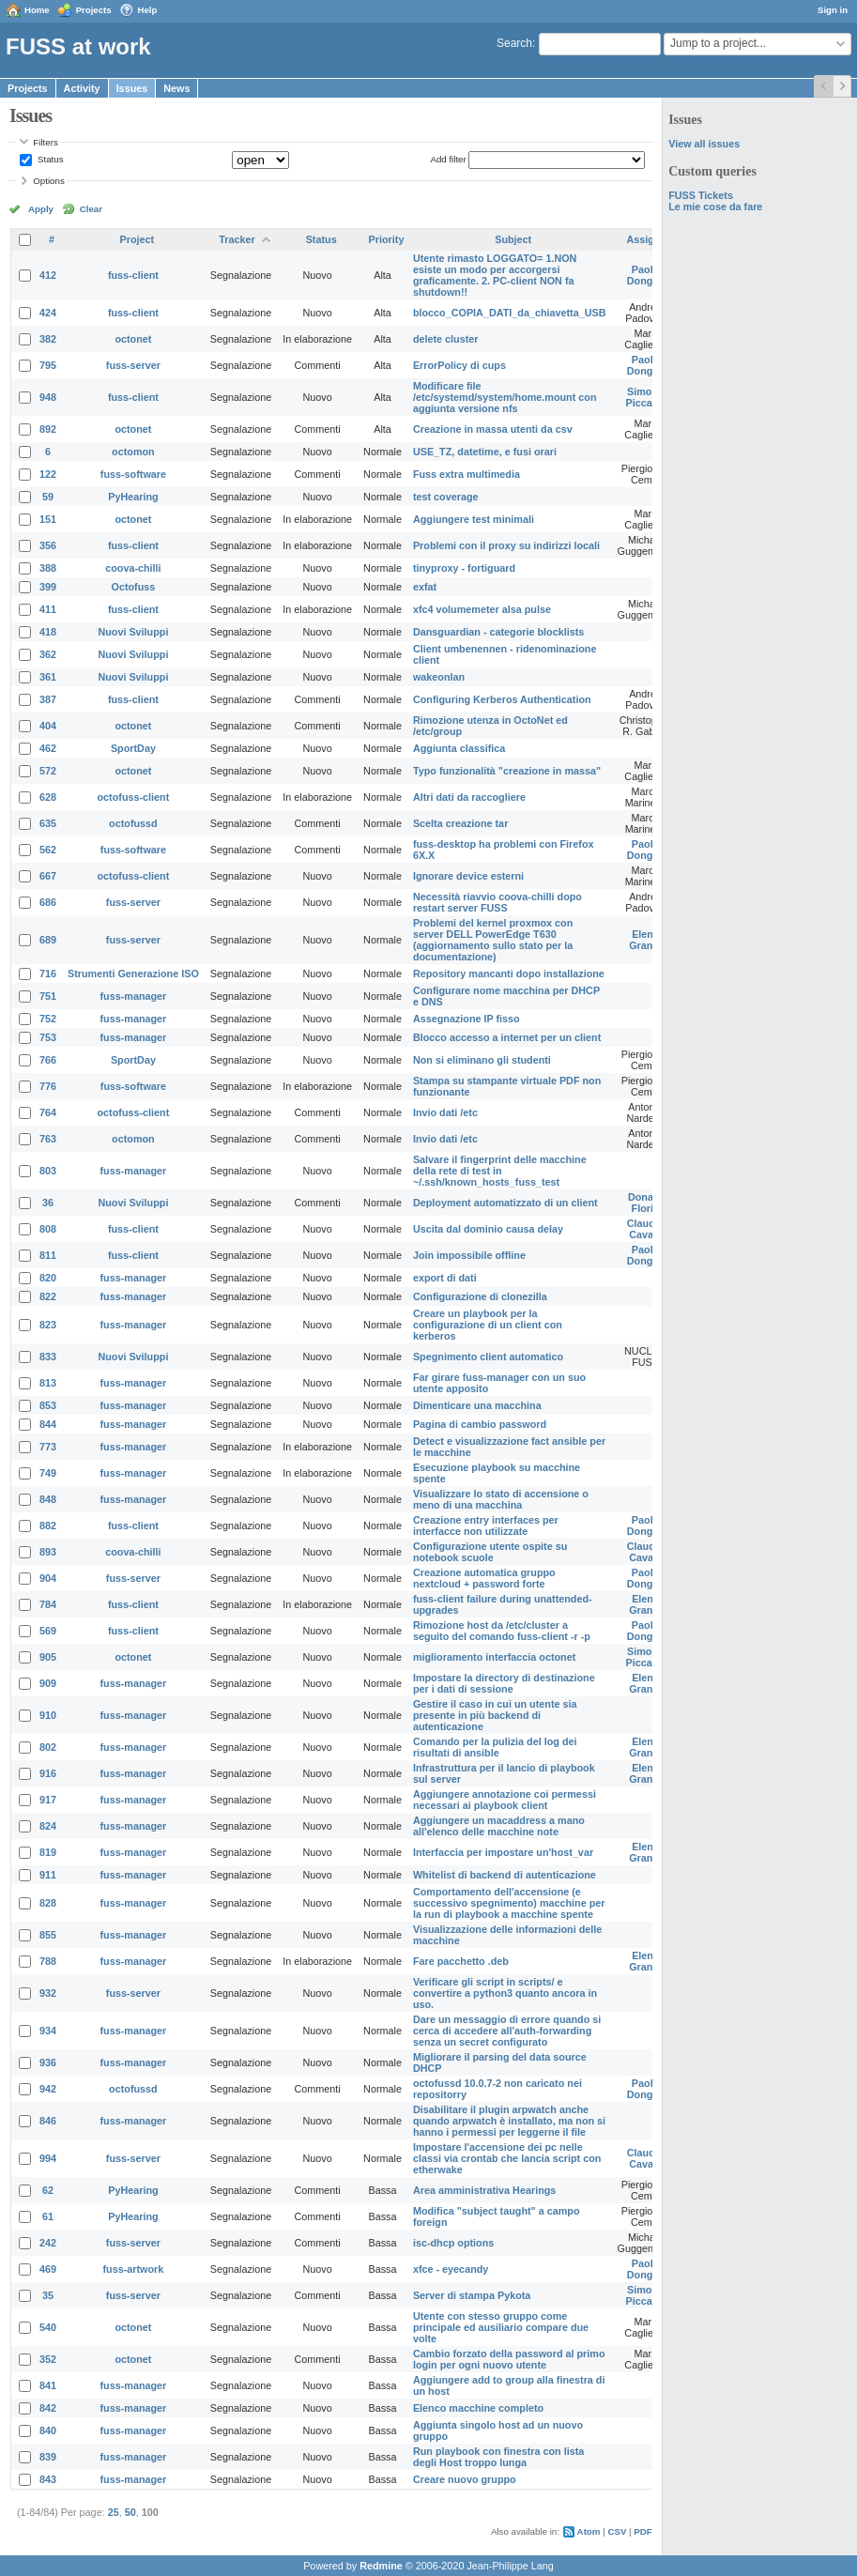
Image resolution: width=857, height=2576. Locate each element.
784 (47, 1604)
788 (47, 1961)
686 (47, 902)
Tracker (236, 239)
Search (514, 43)
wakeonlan (439, 676)
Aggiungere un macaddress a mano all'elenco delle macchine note (499, 1826)
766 (47, 1060)
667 (47, 876)
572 (47, 770)
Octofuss (134, 586)
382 (47, 339)
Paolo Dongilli (646, 275)
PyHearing (133, 496)
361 (47, 676)
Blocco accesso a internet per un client (507, 1037)
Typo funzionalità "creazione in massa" (507, 770)
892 (47, 429)
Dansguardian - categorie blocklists (498, 631)
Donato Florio (645, 1202)
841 (47, 2385)
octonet (133, 339)
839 (47, 2456)
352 (47, 2359)
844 (47, 1424)
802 (47, 1747)
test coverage (446, 496)
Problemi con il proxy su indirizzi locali (506, 545)
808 (47, 1228)
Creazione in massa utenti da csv (493, 429)
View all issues (704, 143)
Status (49, 159)
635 (47, 823)
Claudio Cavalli (646, 1229)
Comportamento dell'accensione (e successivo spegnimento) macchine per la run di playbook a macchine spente (509, 1903)
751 (47, 996)
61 (48, 2216)
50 (130, 2512)
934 (47, 2030)
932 (47, 1993)
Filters (45, 142)
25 (113, 2512)
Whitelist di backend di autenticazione (504, 1874)
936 (47, 2062)
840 (47, 2430)
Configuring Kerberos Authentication (502, 699)
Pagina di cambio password (479, 1424)
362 (47, 654)
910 (47, 1715)
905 (47, 1657)
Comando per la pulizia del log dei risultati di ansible (495, 1747)
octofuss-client (134, 797)
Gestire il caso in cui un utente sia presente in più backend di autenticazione (495, 1715)
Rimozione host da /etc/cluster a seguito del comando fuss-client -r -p (501, 1630)
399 (47, 586)
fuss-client (133, 275)
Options (49, 181)
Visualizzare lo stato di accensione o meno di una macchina (501, 1499)
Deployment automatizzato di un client (505, 1202)
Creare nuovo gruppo (464, 2479)
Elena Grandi (645, 939)
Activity (82, 88)
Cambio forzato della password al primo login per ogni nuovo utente (509, 2359)
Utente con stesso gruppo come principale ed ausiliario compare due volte (501, 2327)
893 (47, 1551)
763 (47, 1138)
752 (47, 1018)
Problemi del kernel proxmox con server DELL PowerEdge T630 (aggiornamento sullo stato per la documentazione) (493, 939)
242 (47, 2242)
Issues (132, 88)
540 (47, 2327)
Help (148, 10)
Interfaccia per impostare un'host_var (503, 1852)
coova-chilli (133, 568)
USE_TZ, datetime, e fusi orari (485, 451)
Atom (589, 2531)
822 (47, 1296)
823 (47, 1324)
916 (47, 1773)
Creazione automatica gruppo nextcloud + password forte (484, 1578)
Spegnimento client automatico (488, 1356)
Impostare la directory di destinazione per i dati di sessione (504, 1683)
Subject (513, 239)
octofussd (133, 823)
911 (47, 1874)
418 (47, 631)
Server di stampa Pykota (471, 2295)
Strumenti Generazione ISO (133, 973)
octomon (133, 451)
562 (47, 849)
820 (47, 1277)
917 (47, 1799)
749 (47, 1473)
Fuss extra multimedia (466, 474)
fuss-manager (133, 996)
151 (47, 519)
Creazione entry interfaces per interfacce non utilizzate (486, 1525)
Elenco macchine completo (478, 2408)
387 (47, 699)
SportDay (133, 748)
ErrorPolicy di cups (459, 365)
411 (47, 609)
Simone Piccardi (646, 397)
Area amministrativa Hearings (484, 2190)
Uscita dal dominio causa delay (488, 1228)
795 (47, 365)
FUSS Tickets (700, 195)
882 (47, 1525)
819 (47, 1852)
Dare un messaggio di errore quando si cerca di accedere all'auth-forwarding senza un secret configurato (507, 2030)
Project (137, 239)
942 (47, 2088)
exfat (424, 586)
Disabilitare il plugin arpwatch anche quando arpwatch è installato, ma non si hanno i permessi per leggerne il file (509, 2121)
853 (47, 1405)
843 (47, 2479)
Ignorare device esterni (468, 876)
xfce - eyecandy (450, 2269)
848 (47, 1499)
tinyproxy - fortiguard (464, 568)
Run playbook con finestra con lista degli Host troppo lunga (498, 2457)
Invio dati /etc (445, 1112)
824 (47, 1826)
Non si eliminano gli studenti (482, 1060)
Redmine (381, 2565)
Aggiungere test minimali (473, 519)
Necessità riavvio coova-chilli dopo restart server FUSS (497, 902)
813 (47, 1382)
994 (47, 2158)
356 (47, 545)
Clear (91, 209)
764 (47, 1112)
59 (48, 496)
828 (47, 1903)
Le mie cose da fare (715, 206)
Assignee (649, 239)
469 (47, 2269)
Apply (41, 209)
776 (47, 1086)
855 (47, 1934)
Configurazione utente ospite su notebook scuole (490, 1552)
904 (47, 1578)
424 (47, 312)
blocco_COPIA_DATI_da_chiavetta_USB (509, 312)
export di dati (445, 1277)
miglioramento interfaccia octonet (494, 1657)
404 (47, 725)
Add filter (448, 159)
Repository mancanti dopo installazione (508, 973)
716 (47, 973)
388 (47, 568)
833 (47, 1356)
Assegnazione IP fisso (466, 1018)
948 (47, 397)
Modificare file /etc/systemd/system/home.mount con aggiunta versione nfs (505, 397)
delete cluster (446, 339)
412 (47, 275)
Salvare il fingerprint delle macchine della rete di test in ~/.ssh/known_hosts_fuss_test (500, 1171)
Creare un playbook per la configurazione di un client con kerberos (487, 1325)
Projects (94, 10)
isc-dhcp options (453, 2242)
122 (47, 474)
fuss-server (133, 365)
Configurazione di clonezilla (480, 1296)
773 (47, 1446)
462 (47, 748)
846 (47, 2120)
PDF (642, 2531)
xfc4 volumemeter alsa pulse (482, 609)
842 (47, 2408)
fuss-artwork (133, 2269)
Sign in (833, 10)
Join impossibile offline (469, 1255)
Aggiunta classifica (459, 748)
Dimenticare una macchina (477, 1405)
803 (47, 1170)
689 (47, 939)
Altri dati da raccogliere (469, 797)
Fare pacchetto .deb (461, 1961)
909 (47, 1683)
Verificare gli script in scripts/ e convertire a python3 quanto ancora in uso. (505, 1993)
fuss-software (133, 474)
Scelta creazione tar (460, 823)
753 (47, 1037)
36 (48, 1202)
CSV (616, 2531)
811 (47, 1255)
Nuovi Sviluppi (133, 631)
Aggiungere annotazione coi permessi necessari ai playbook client (504, 1799)
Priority (387, 239)
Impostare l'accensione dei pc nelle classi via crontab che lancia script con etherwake (507, 2158)
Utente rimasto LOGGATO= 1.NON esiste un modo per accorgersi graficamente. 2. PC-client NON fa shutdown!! (494, 275)
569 (47, 1630)
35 (48, 2295)
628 (47, 797)
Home (37, 10)
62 (48, 2190)
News (176, 88)
